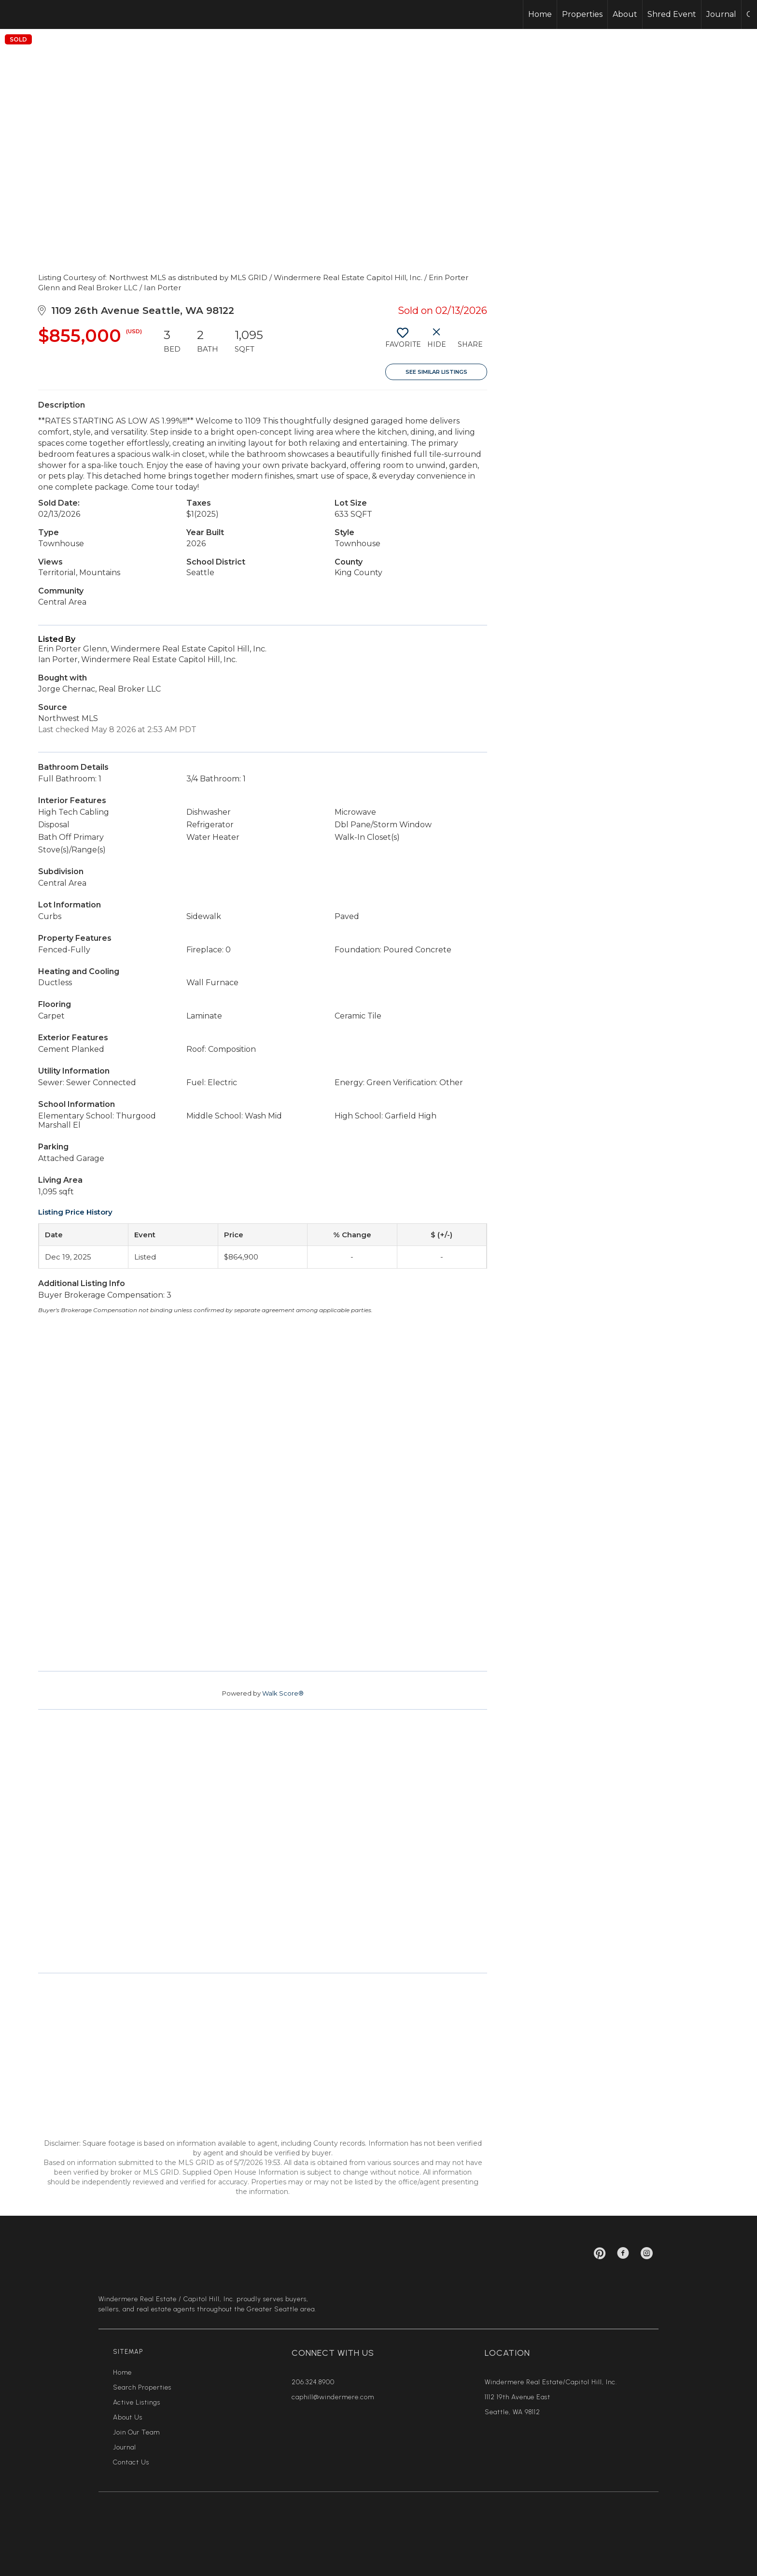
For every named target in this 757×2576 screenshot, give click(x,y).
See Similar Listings (436, 371)
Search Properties (142, 2387)
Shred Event (671, 14)
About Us (127, 2417)
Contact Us (131, 2462)
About (625, 14)
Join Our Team (136, 2432)
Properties (582, 14)
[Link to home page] (43, 14)
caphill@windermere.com (333, 2397)
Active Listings (136, 2402)
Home (540, 14)
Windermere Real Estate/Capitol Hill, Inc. (551, 2382)
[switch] (402, 341)
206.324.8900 (313, 2382)
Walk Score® (283, 1693)
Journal (721, 14)
